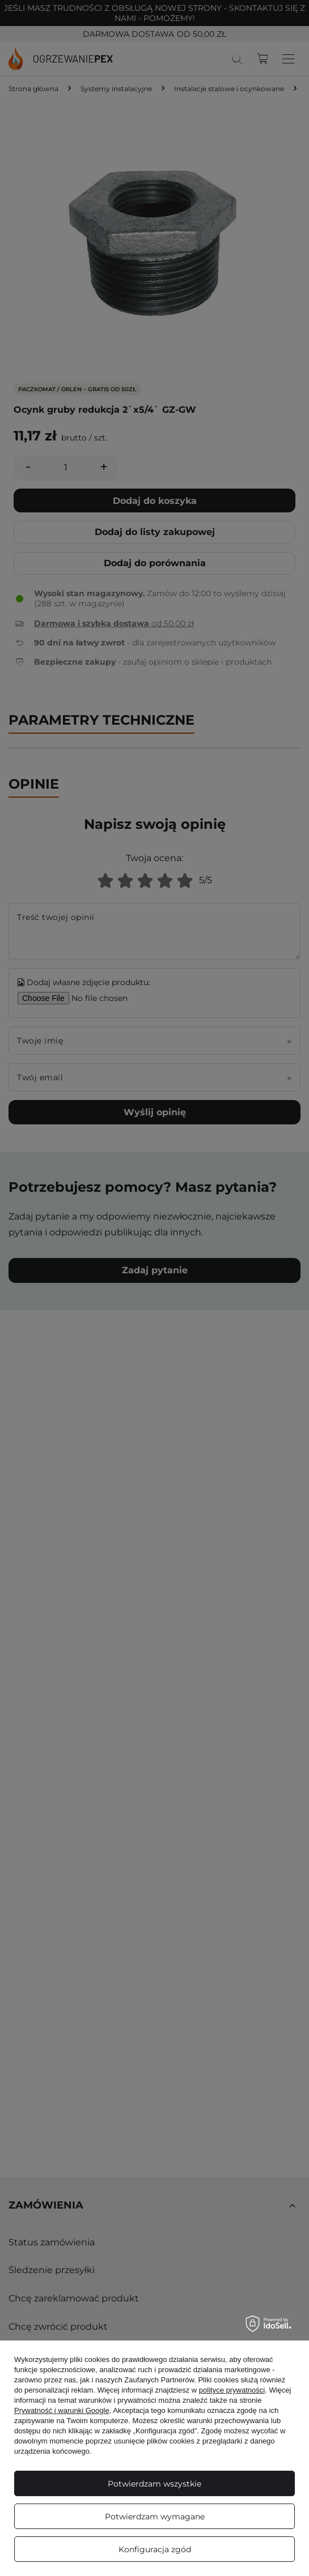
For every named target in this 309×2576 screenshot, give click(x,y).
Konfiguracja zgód (154, 2549)
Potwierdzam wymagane (155, 2516)
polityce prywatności (232, 2390)
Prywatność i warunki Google (61, 2410)
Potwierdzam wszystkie (154, 2484)
